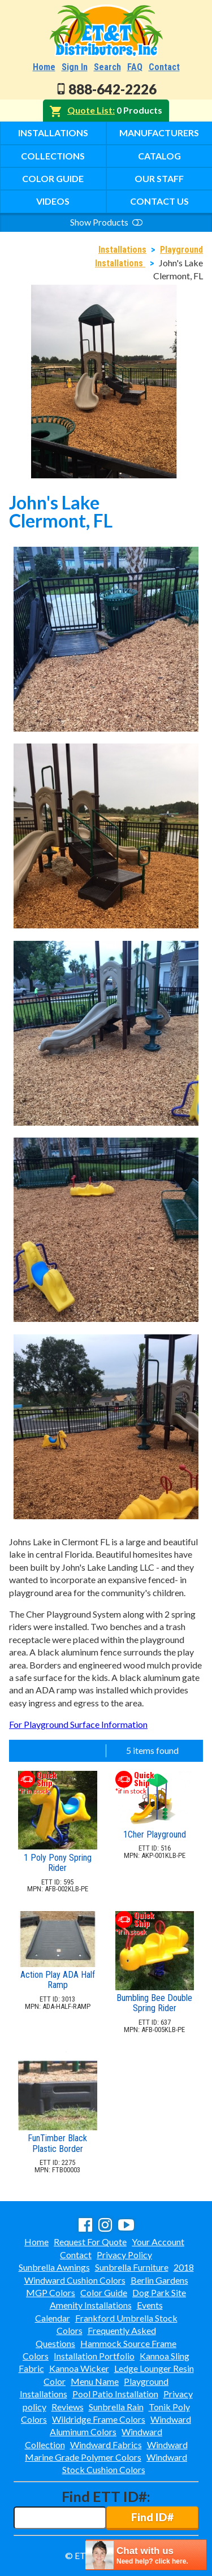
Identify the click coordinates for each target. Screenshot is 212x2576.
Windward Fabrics (106, 2444)
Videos (53, 201)
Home (44, 67)
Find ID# (152, 2516)
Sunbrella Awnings (54, 2267)
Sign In (75, 67)
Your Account (158, 2241)
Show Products (106, 222)
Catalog (159, 155)
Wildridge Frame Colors (98, 2419)
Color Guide (53, 178)
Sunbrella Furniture (131, 2267)
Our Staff (159, 178)
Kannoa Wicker (79, 2368)
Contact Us (159, 201)
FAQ (134, 67)
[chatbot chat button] (145, 2554)
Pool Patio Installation (115, 2393)
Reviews (67, 2406)
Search (107, 67)
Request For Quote (90, 2241)
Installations (53, 132)
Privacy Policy (124, 2254)
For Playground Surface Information (78, 1724)
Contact (164, 67)
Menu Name (95, 2381)
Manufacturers (159, 132)
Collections (53, 155)
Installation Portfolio (94, 2355)
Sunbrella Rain (116, 2406)
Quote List (90, 110)
